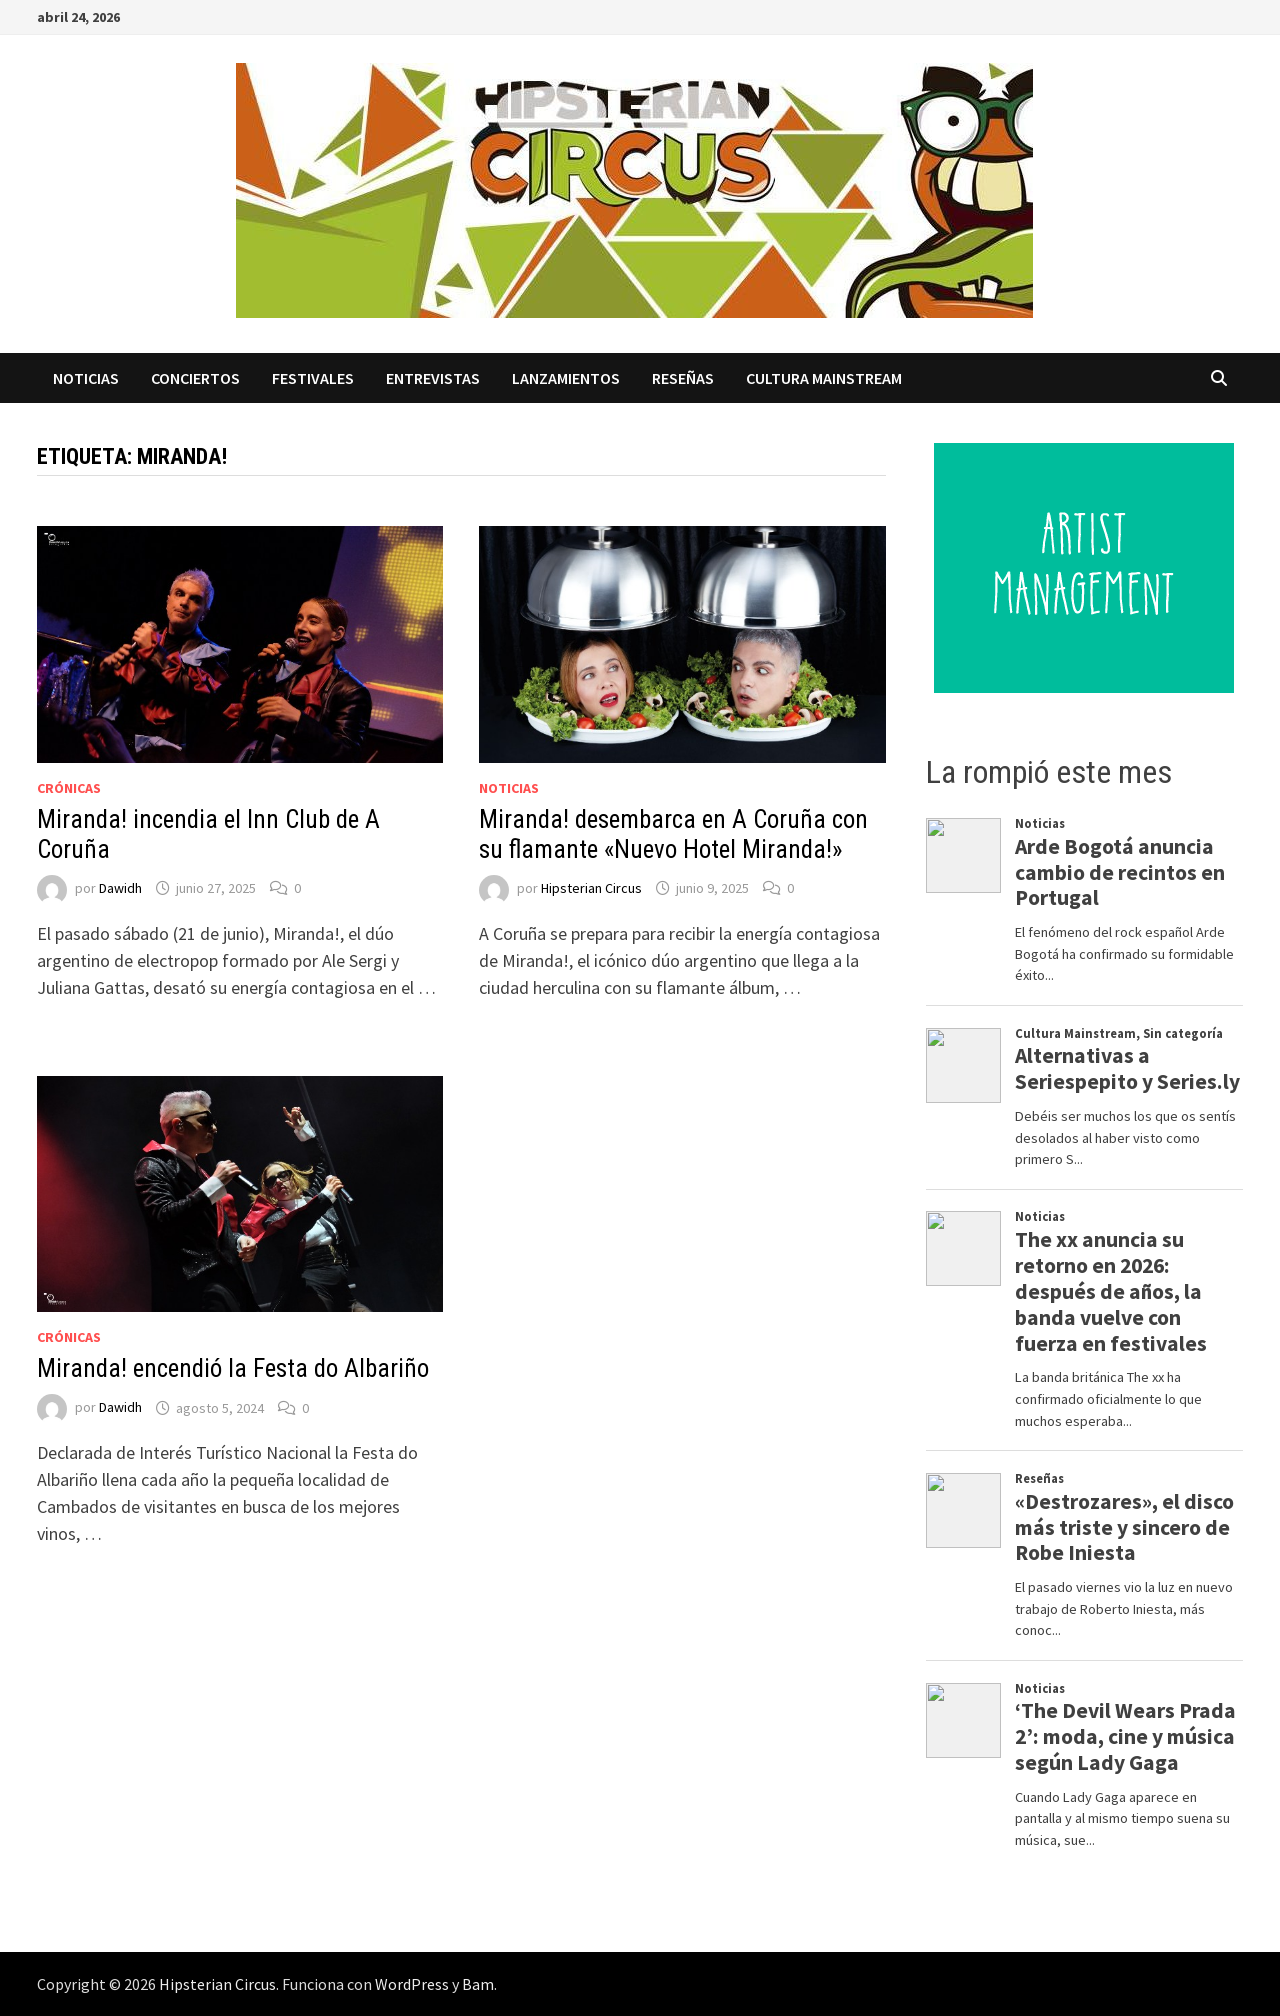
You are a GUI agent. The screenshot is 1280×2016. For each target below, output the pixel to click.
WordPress (412, 1984)
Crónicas (69, 788)
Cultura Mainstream (824, 378)
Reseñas (683, 378)
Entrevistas (433, 378)
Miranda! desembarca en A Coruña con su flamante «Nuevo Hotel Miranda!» (673, 834)
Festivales (313, 378)
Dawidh (120, 888)
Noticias (86, 378)
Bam (478, 1984)
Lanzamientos (566, 378)
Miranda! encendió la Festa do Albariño (233, 1368)
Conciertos (195, 378)
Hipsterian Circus (591, 888)
